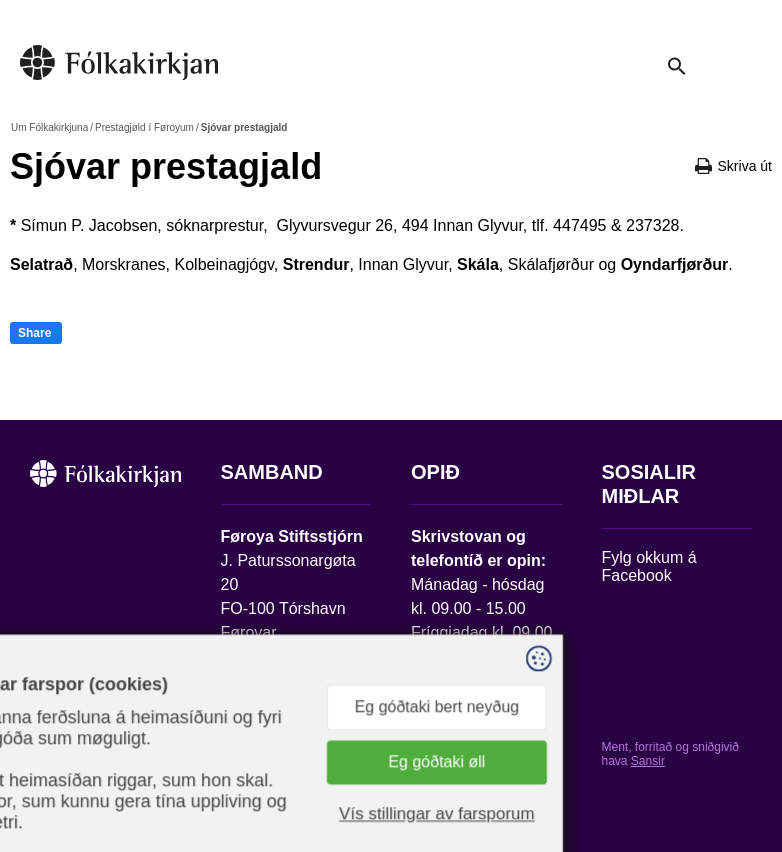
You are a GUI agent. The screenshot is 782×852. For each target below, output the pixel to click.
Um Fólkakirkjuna (49, 127)
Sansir (648, 761)
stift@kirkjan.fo (273, 695)
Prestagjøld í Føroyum (144, 127)
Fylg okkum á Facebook (649, 566)
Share (34, 333)
